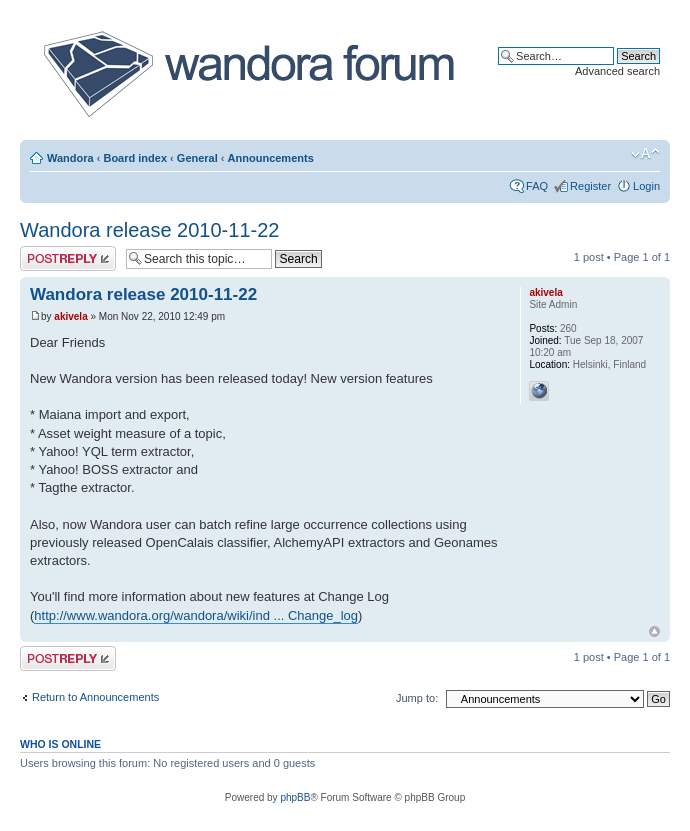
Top (654, 631)
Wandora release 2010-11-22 (149, 230)
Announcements (271, 158)
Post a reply (68, 258)
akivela (70, 316)
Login (646, 186)
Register (590, 186)
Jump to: (417, 698)
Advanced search (617, 71)
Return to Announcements (95, 697)
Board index (135, 158)
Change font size (645, 154)
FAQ (537, 186)
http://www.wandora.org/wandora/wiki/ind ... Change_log (196, 615)
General (197, 158)
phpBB (295, 797)
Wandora (70, 158)
